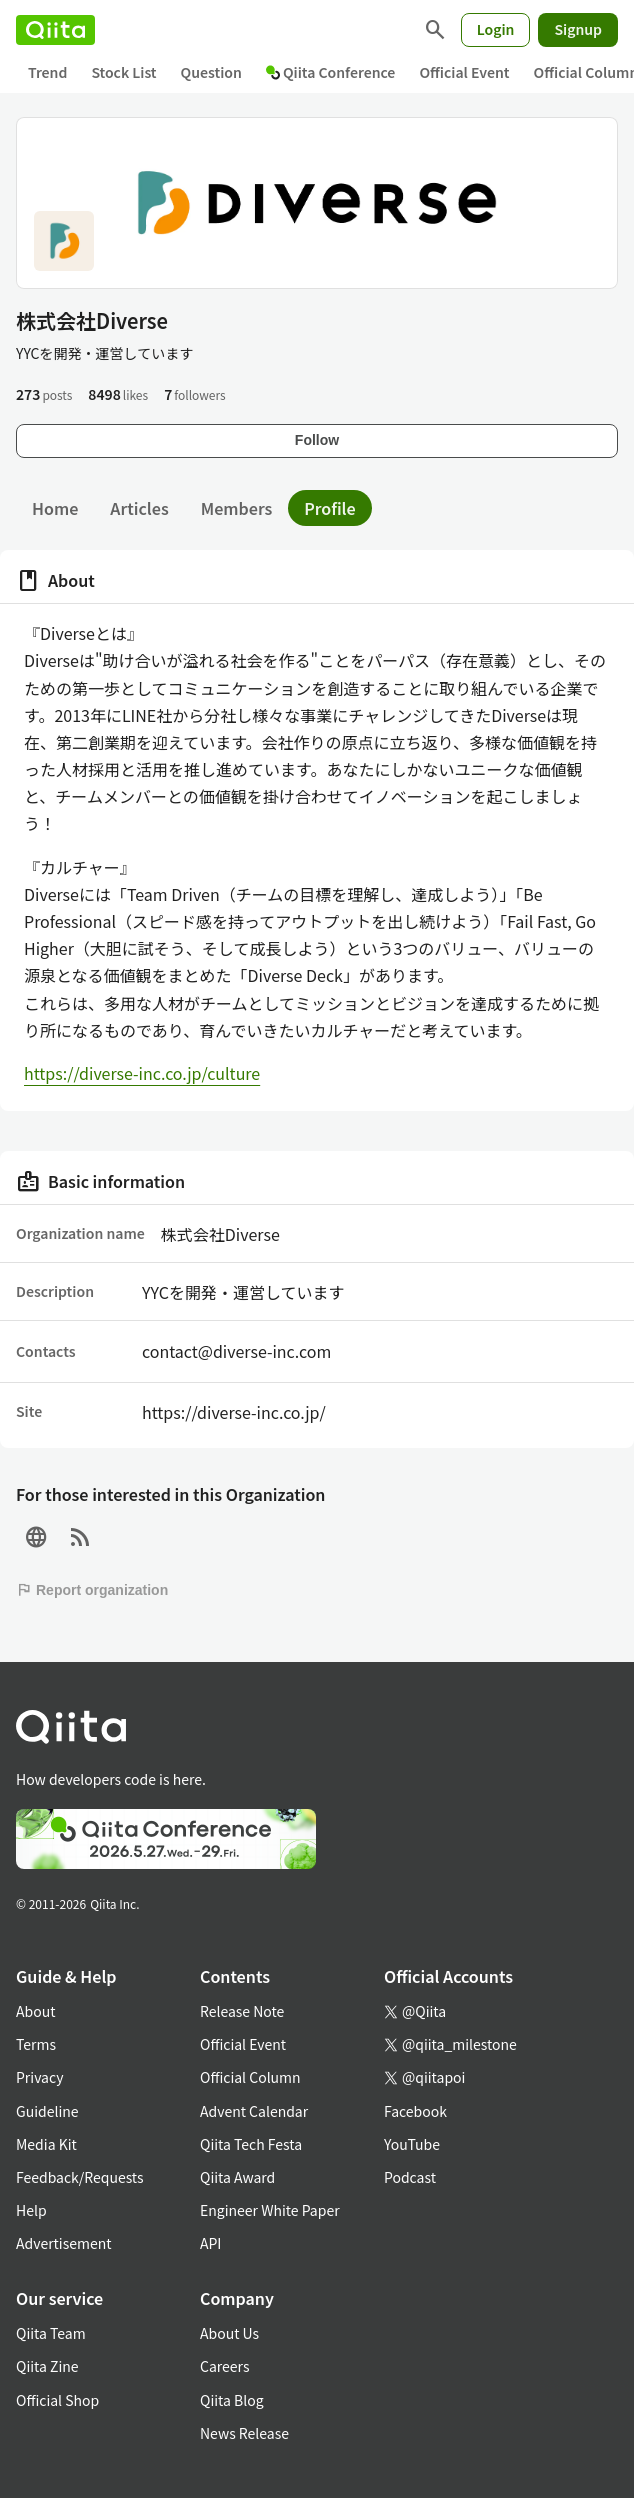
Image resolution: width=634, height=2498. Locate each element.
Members (237, 508)
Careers (224, 2366)
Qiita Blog (232, 2400)
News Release (244, 2433)
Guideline (47, 2111)
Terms (36, 2044)
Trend (47, 72)
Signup (578, 29)
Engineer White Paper (270, 2210)
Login (496, 29)
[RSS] (80, 1537)
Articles (139, 508)
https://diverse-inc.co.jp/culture (142, 1073)
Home (55, 508)
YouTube (412, 2144)
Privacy (39, 2077)
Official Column (250, 2077)
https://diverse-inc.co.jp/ (234, 1412)
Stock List (123, 72)
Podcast (410, 2177)
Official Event (464, 72)
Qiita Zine (47, 2366)
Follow (317, 440)
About (35, 2011)
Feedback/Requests (80, 2177)
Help (31, 2210)
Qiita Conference (331, 72)
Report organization (92, 1590)
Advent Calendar (254, 2111)
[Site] (36, 1537)
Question (211, 72)
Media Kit (46, 2144)
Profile (329, 508)
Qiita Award (237, 2177)
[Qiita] (55, 30)
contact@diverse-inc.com (236, 1351)
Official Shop (57, 2400)
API (210, 2243)
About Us (229, 2333)
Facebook (415, 2111)
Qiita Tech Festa (251, 2144)
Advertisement (64, 2243)
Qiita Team (51, 2333)
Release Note (242, 2011)
